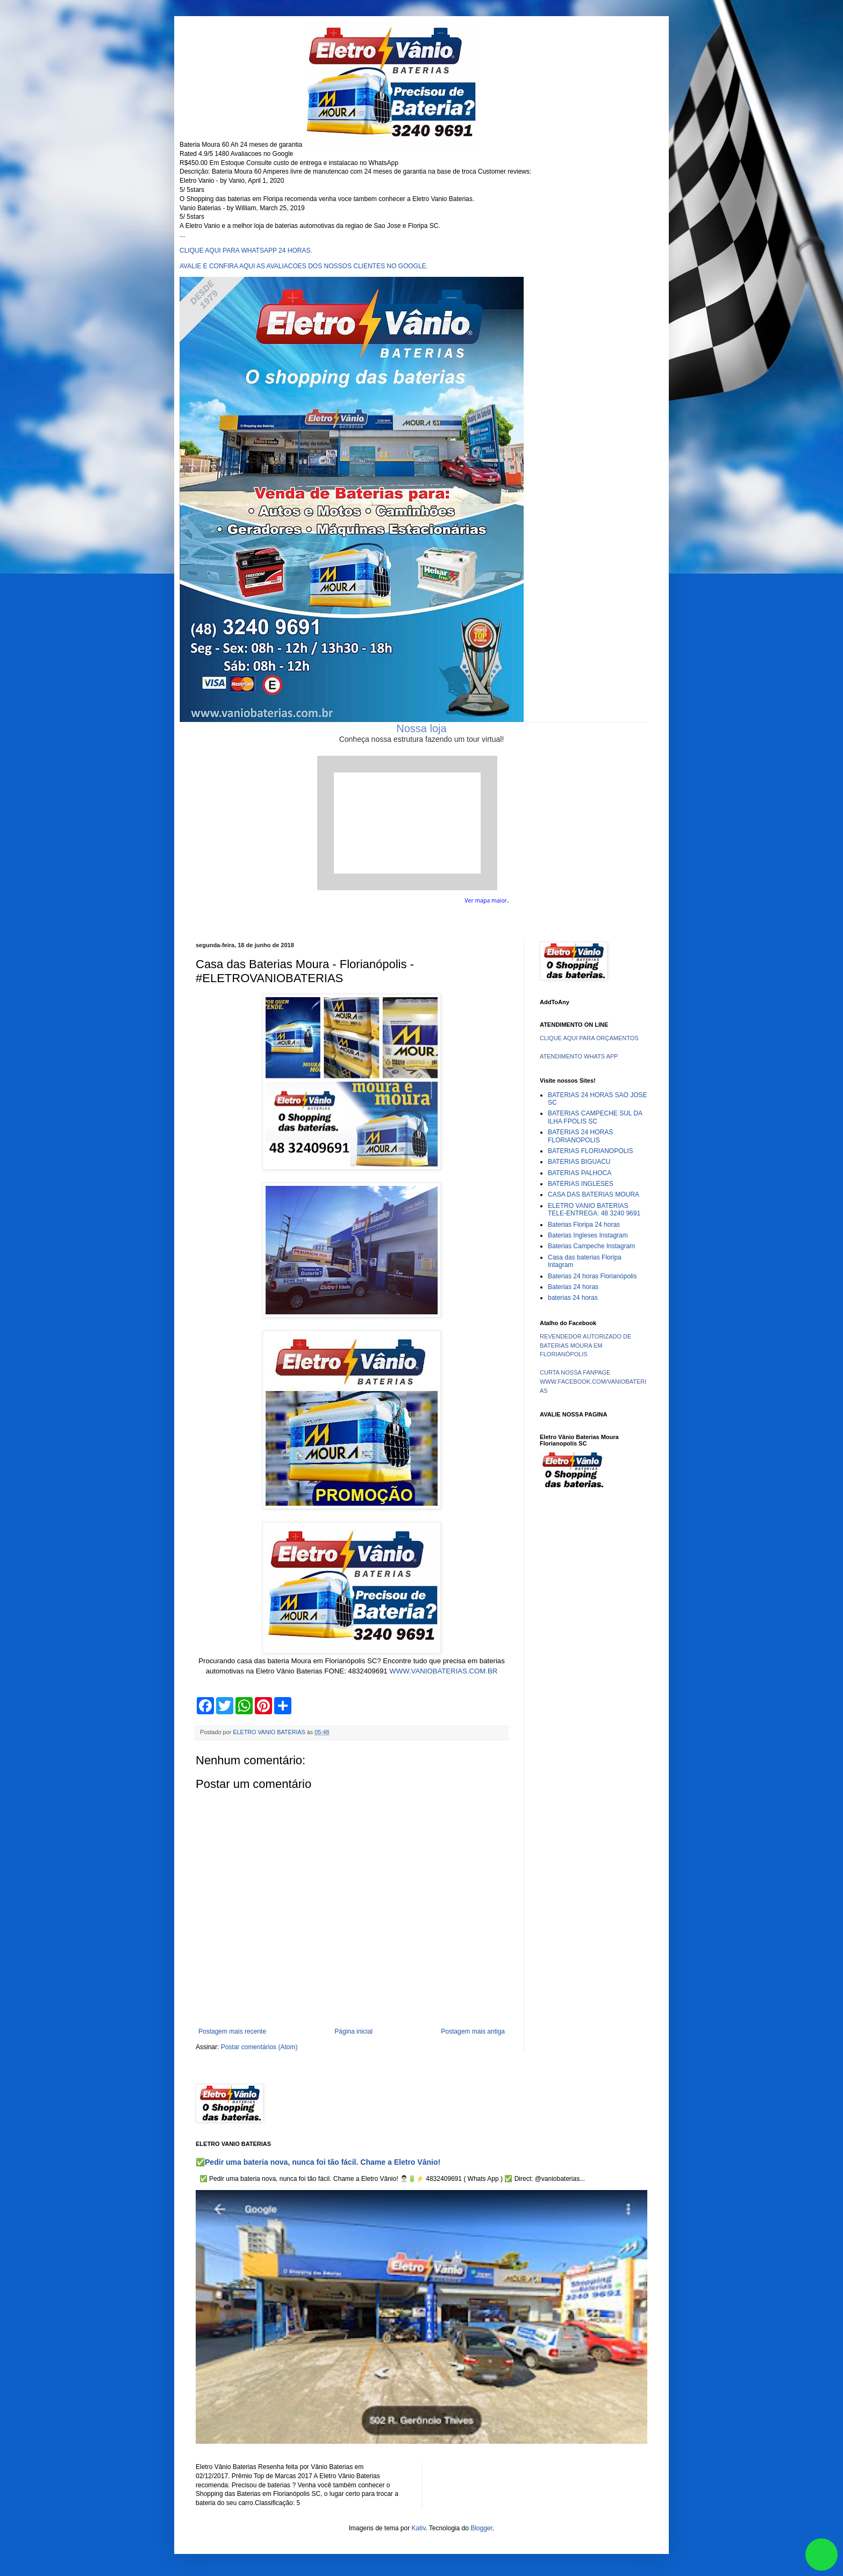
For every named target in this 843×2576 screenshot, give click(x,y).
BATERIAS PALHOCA (579, 1173)
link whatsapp (821, 2554)
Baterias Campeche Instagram (591, 1246)
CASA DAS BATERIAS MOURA (593, 1194)
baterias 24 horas (573, 1297)
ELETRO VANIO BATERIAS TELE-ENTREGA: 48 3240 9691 (594, 1209)
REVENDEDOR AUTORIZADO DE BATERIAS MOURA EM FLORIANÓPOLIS (585, 1345)
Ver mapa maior (486, 900)
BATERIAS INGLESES (580, 1183)
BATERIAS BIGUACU (579, 1161)
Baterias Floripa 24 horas (584, 1224)
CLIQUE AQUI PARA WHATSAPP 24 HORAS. (246, 250)
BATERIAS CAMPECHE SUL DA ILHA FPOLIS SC (595, 1117)
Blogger (481, 2528)
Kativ (419, 2528)
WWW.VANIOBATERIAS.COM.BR (443, 1671)
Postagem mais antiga (473, 2031)
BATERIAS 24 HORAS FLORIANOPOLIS (580, 1135)
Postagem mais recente (232, 2031)
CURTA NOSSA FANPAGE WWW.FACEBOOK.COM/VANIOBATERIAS (593, 1381)
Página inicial (353, 2031)
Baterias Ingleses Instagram (588, 1235)
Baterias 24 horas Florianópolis (592, 1276)
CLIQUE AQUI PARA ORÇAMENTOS (589, 1038)
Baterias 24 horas (573, 1287)
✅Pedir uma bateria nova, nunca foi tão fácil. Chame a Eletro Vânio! (318, 2162)
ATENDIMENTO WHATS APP (579, 1056)
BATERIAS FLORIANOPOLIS (590, 1151)
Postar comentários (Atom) (259, 2047)
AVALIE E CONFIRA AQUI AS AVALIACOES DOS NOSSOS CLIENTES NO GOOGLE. (304, 266)
